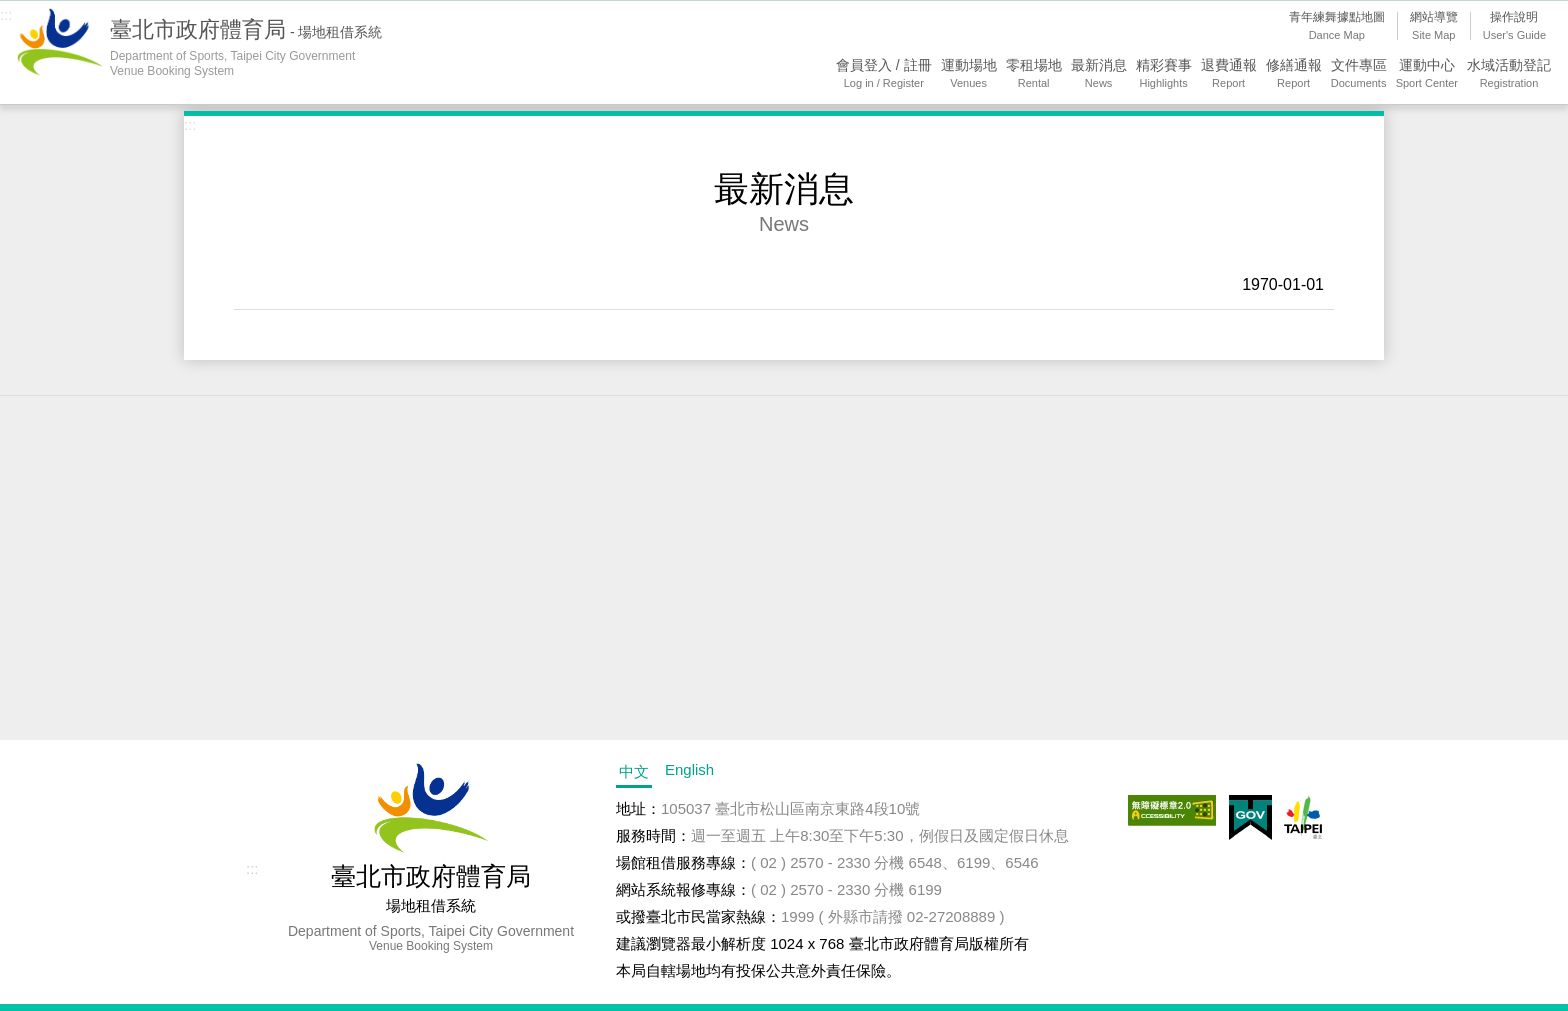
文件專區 (1359, 74)
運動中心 (1427, 74)
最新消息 (1099, 74)
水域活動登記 (1509, 74)
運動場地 (969, 74)
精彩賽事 (1164, 74)
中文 (634, 771)
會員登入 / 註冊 (884, 74)
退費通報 (1229, 74)
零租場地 (1034, 74)
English (689, 769)
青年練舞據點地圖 (1337, 27)
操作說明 (1514, 27)
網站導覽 (1434, 27)
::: (6, 14)
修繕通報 (1294, 74)
